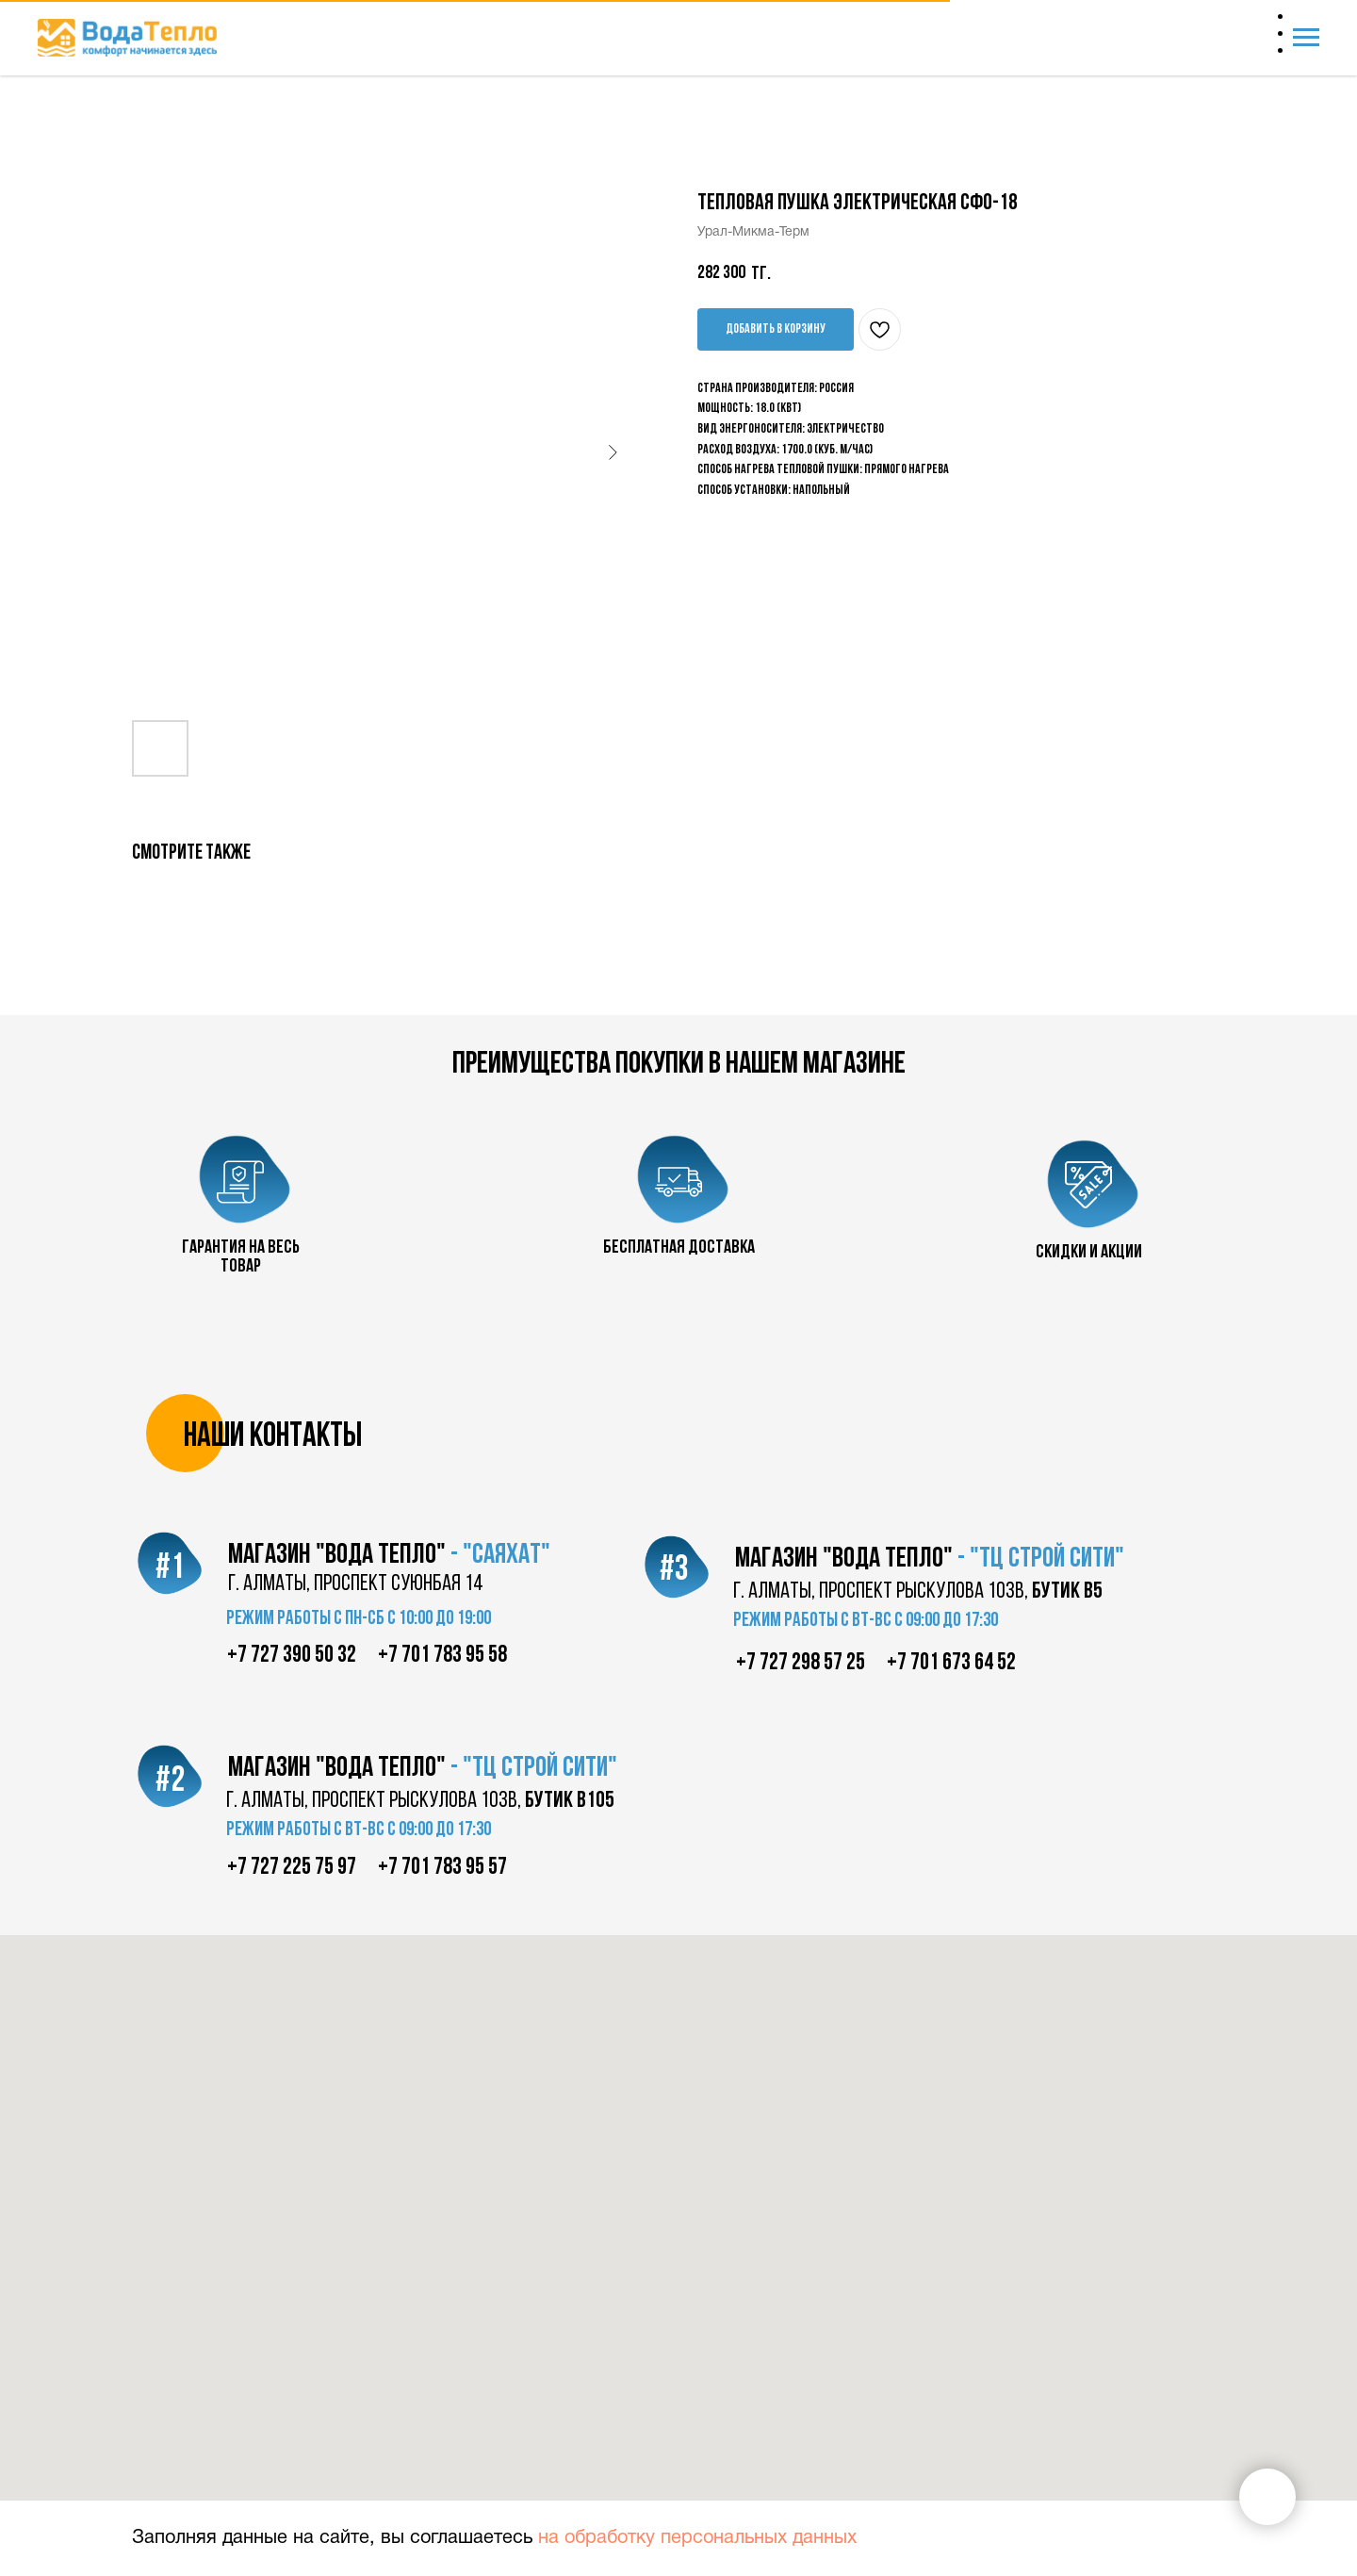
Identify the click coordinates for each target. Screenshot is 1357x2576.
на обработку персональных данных (697, 2538)
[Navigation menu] (1306, 37)
